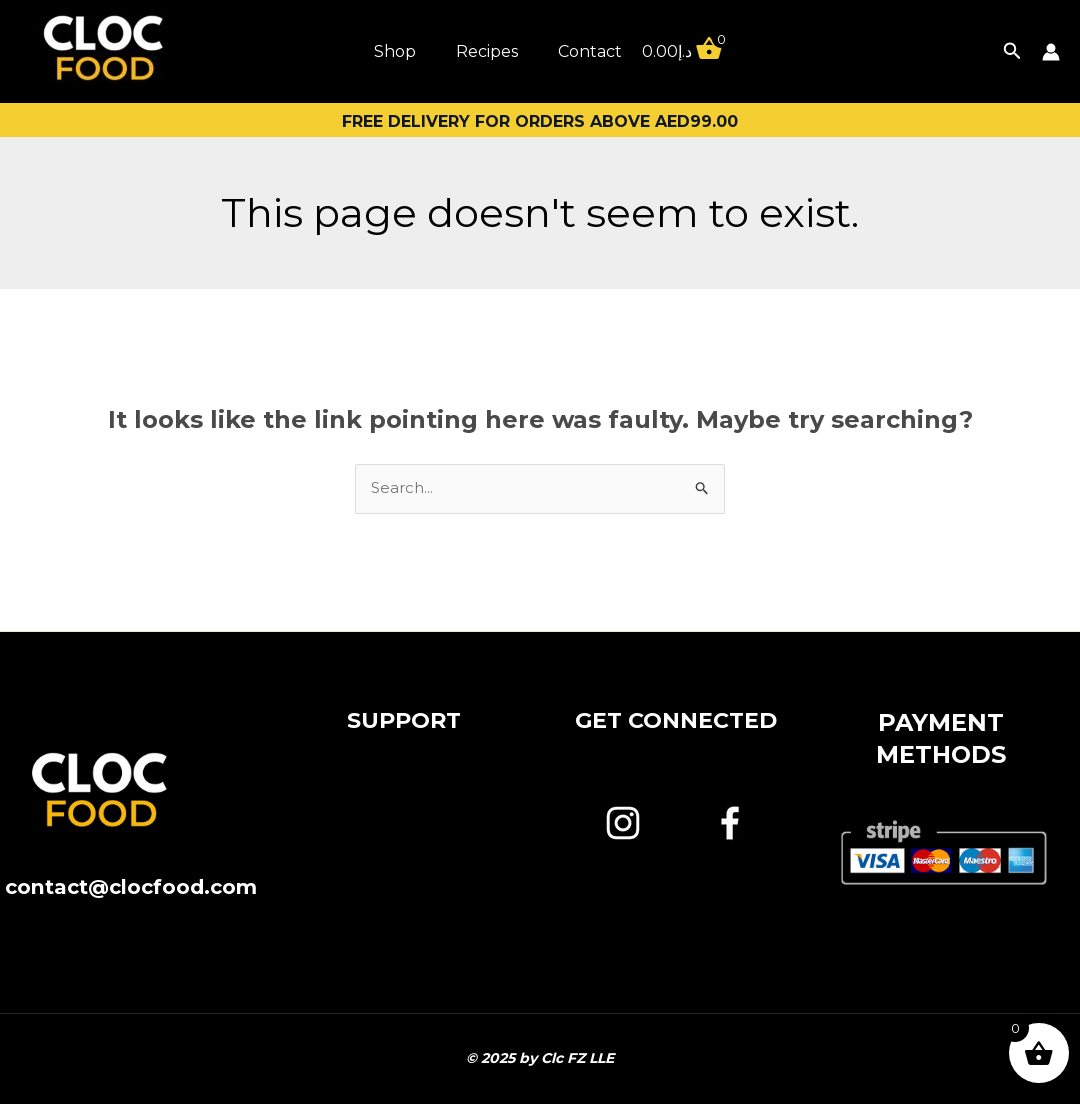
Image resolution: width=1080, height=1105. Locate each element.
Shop (395, 51)
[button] (1012, 51)
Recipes (487, 51)
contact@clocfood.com (131, 901)
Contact (590, 51)
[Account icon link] (1051, 52)
